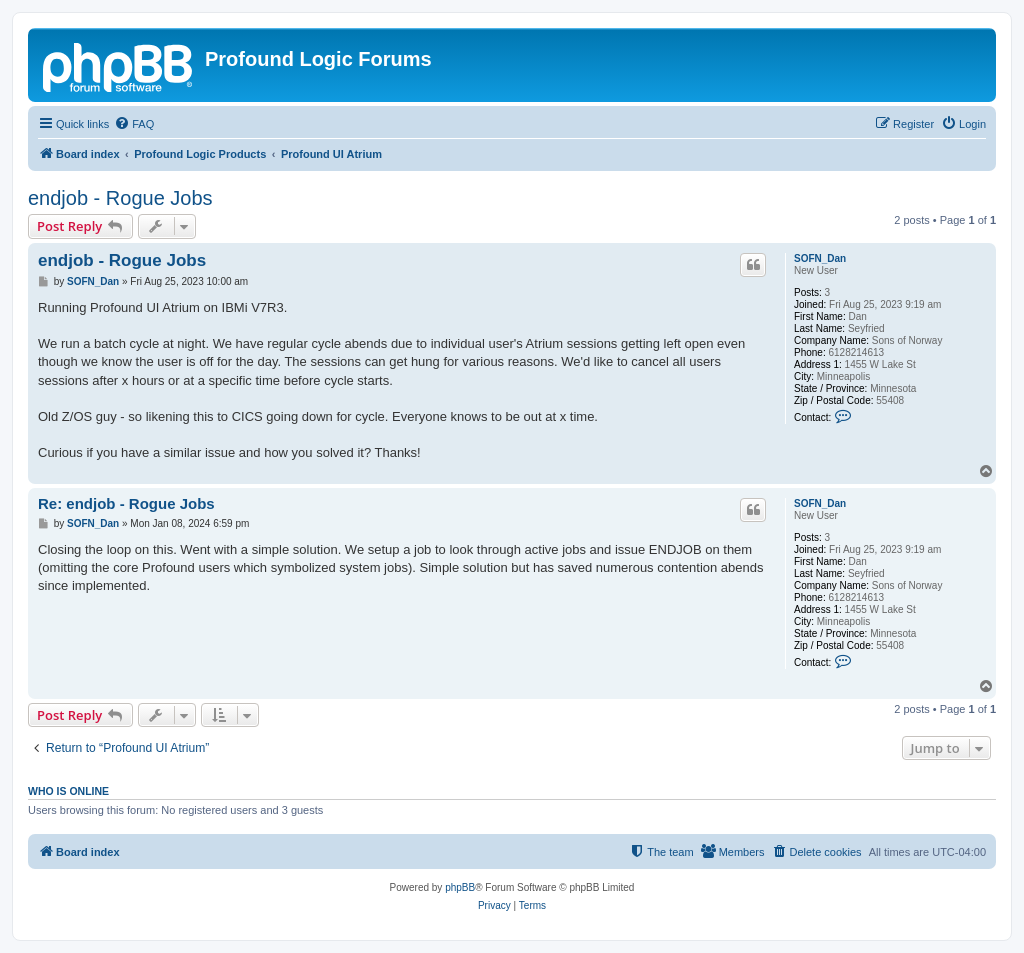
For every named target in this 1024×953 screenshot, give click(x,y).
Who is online (68, 791)
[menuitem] (134, 124)
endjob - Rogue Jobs (120, 198)
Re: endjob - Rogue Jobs (126, 503)
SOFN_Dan (820, 258)
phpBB (460, 887)
